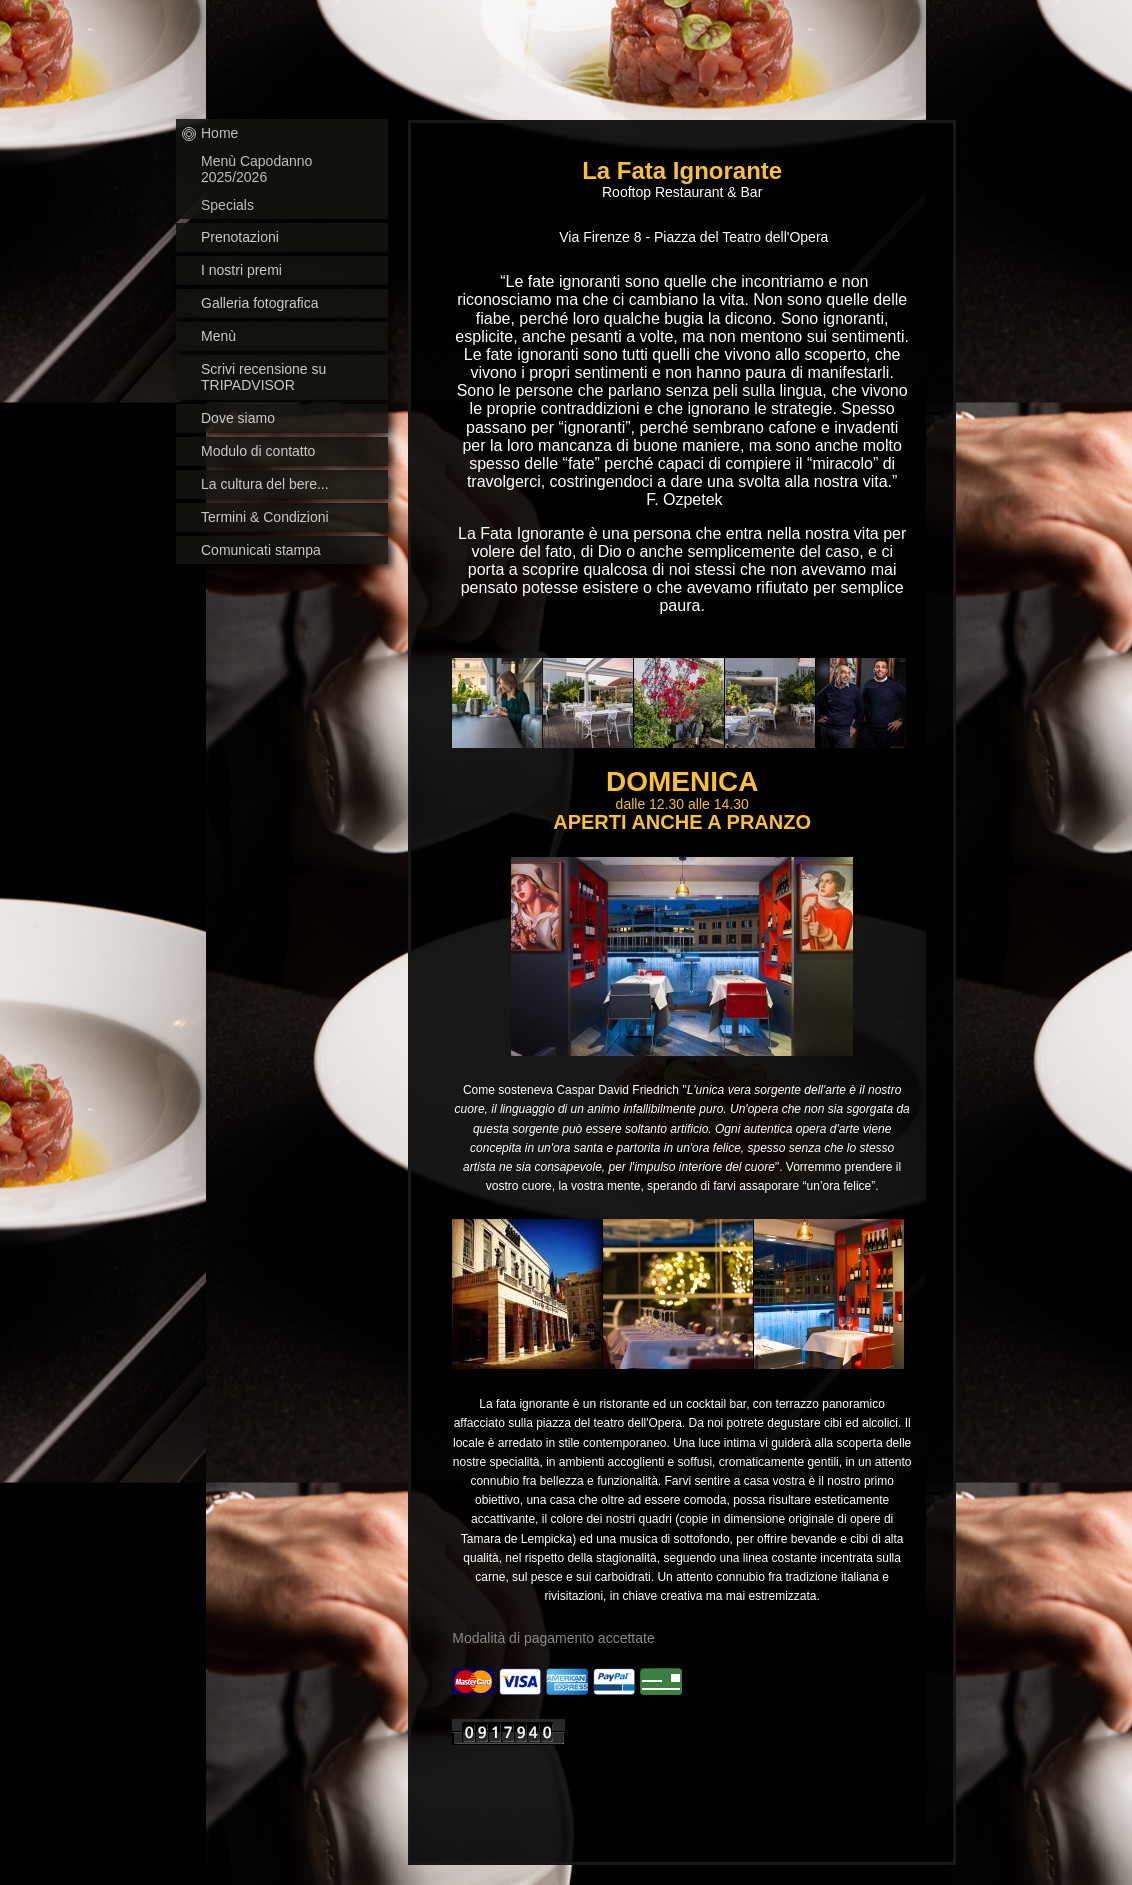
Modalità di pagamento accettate (553, 1638)
